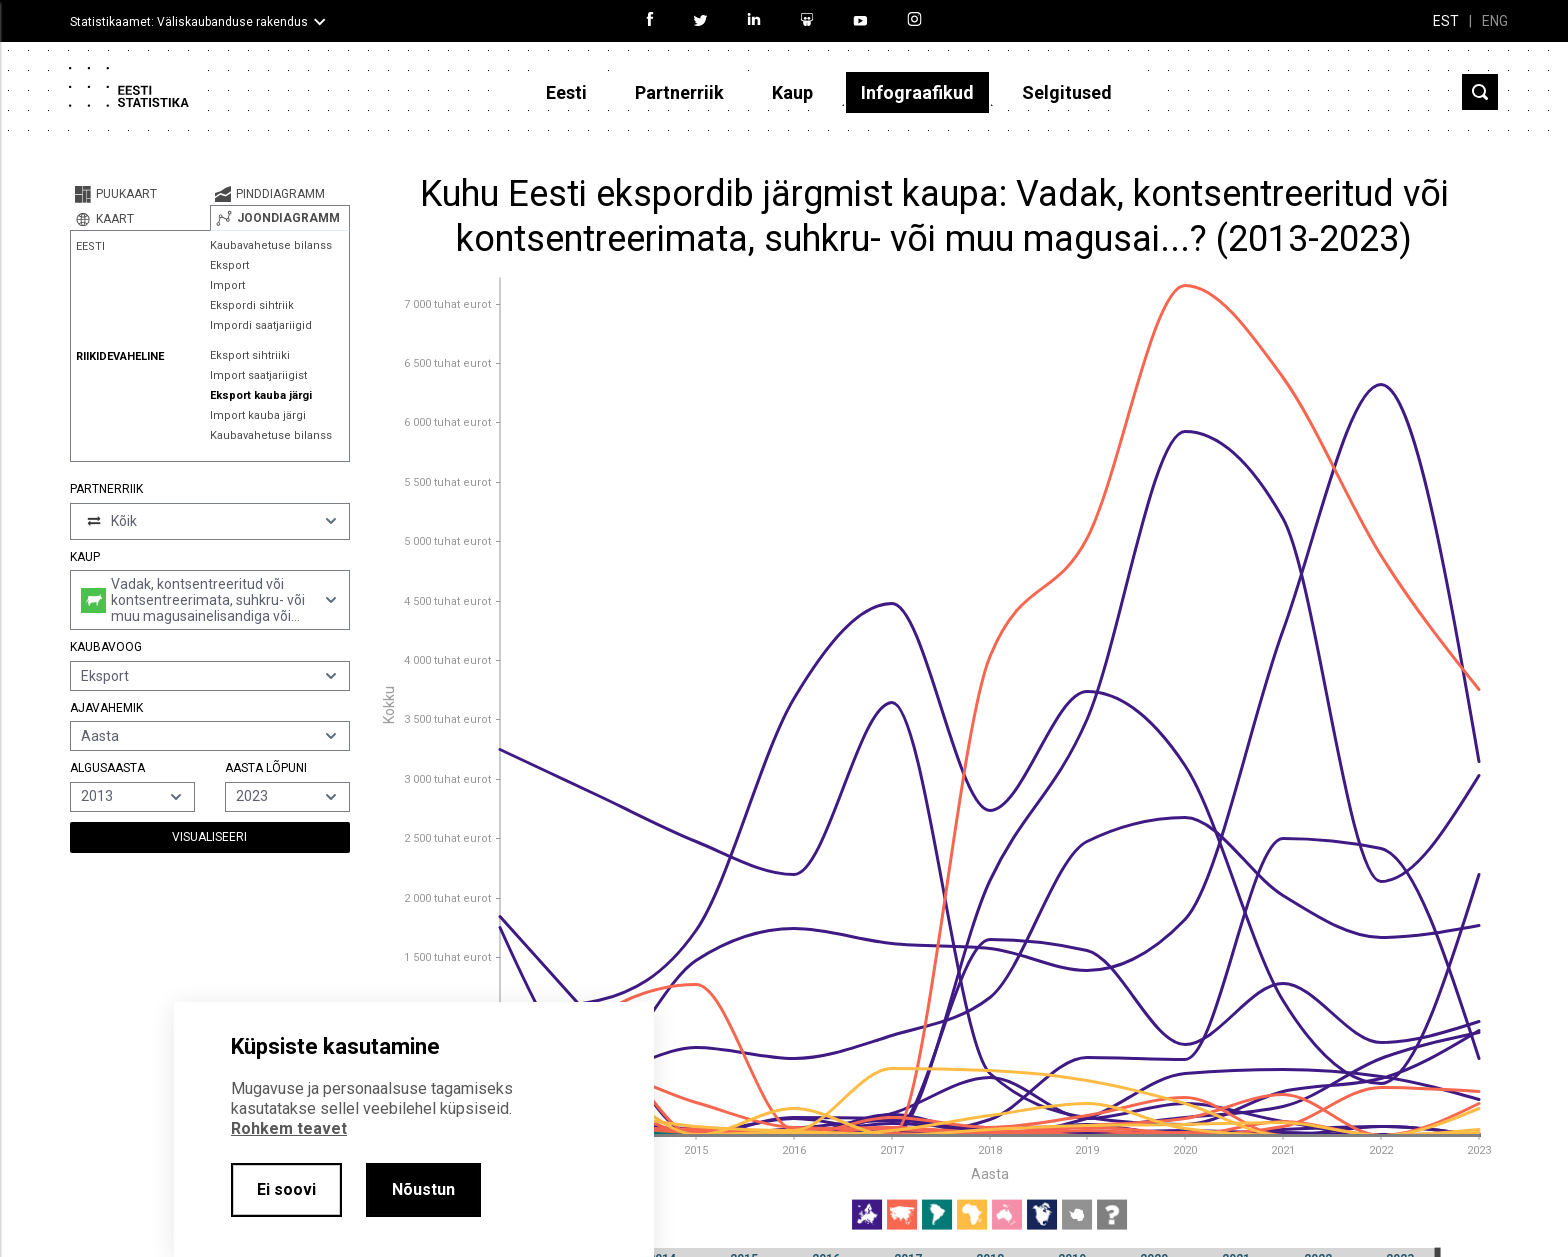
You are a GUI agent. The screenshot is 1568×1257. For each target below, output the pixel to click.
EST (1446, 21)
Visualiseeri (209, 837)
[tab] (140, 194)
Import (227, 285)
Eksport (229, 265)
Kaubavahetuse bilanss (271, 245)
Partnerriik (679, 92)
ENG (1495, 21)
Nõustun (423, 1189)
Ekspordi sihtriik (252, 305)
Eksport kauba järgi (261, 395)
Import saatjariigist (258, 375)
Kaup (792, 92)
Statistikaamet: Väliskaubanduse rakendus (189, 22)
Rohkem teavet (289, 1128)
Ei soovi (286, 1189)
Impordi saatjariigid (261, 325)
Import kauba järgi (258, 415)
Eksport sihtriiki (250, 355)
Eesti (566, 92)
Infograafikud (917, 92)
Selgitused (1067, 92)
